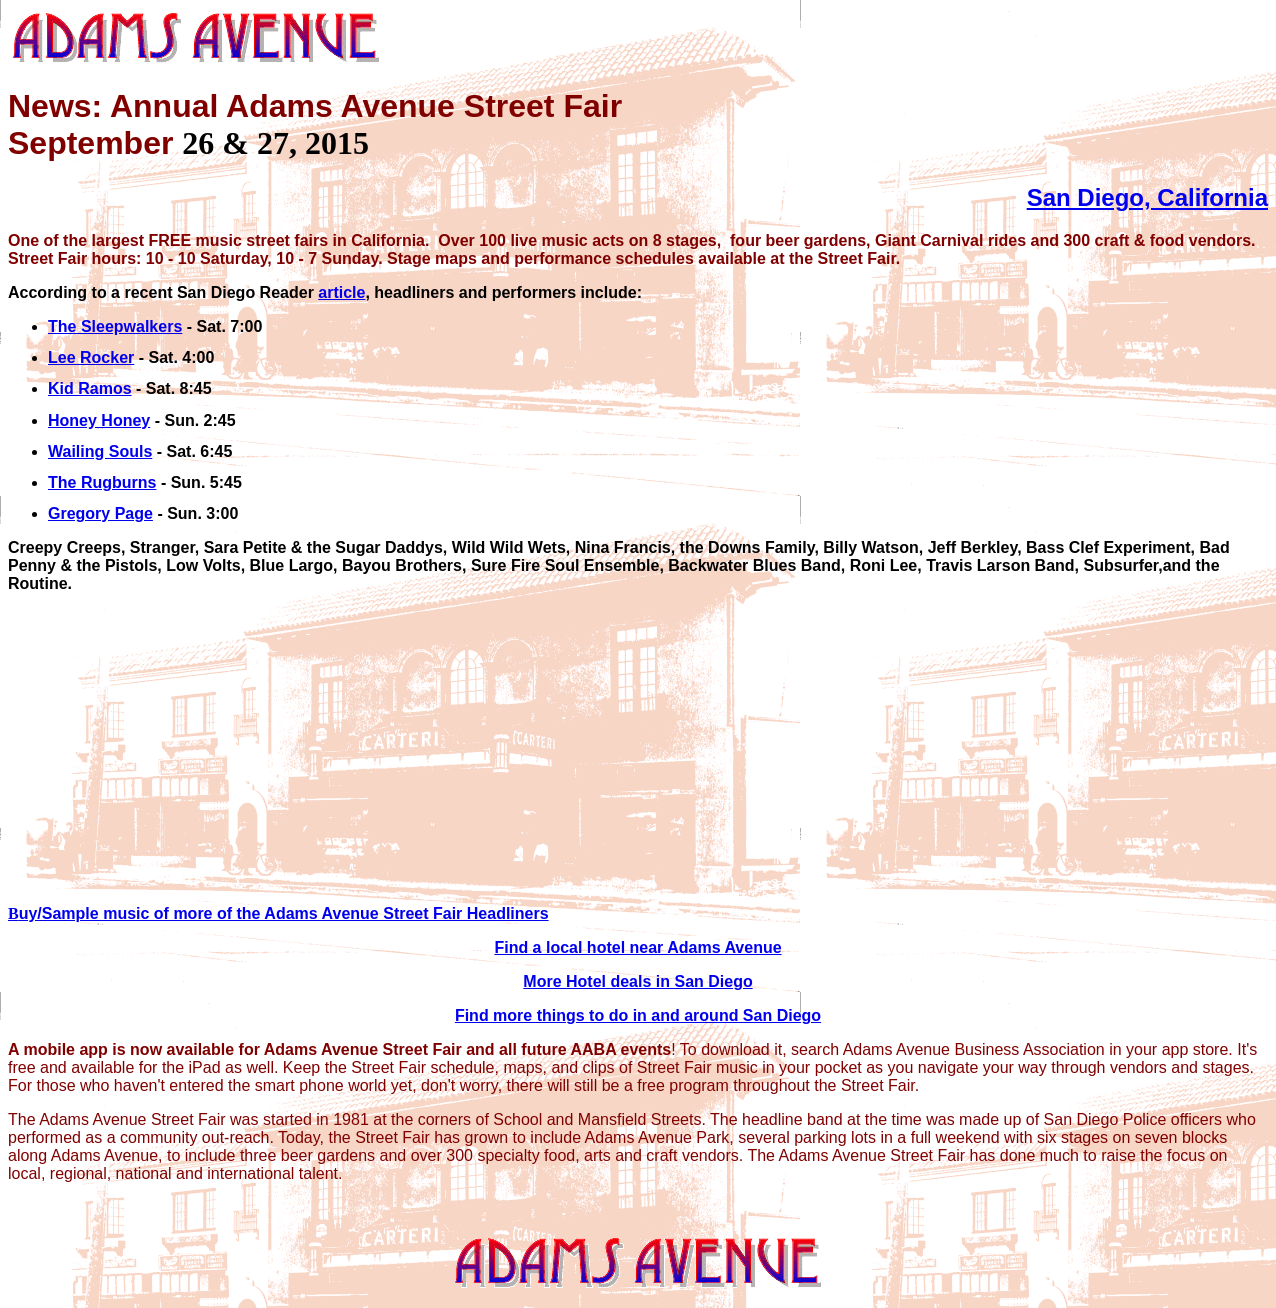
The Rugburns (102, 482)
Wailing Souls (100, 451)
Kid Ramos (90, 388)
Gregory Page (100, 513)
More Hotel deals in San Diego (637, 981)
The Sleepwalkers (115, 326)
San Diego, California (1147, 197)
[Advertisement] (608, 749)
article (341, 292)
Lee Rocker (91, 357)
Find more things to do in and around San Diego (638, 1015)
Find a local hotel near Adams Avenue (637, 947)
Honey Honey (99, 420)
